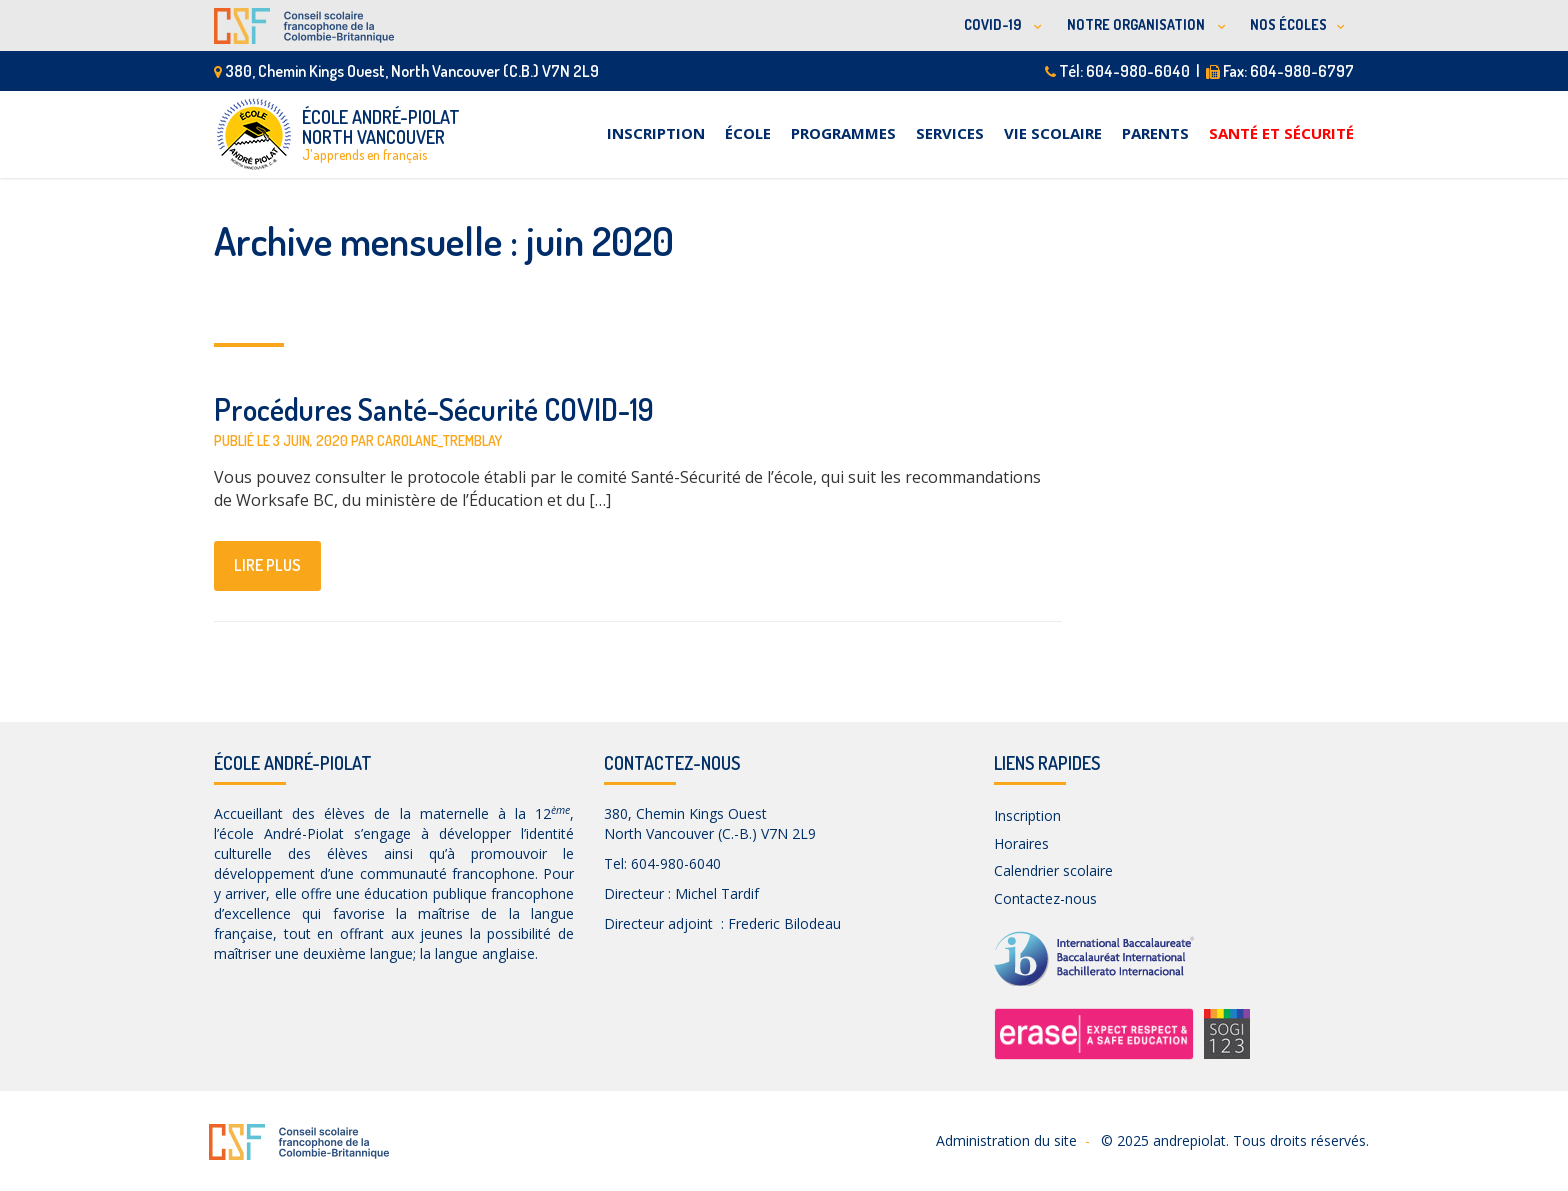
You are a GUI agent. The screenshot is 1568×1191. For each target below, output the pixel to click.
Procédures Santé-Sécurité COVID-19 (434, 409)
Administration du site (1006, 1140)
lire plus (267, 565)
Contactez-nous (1045, 898)
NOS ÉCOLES (1288, 24)
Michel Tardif (717, 893)
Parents (1155, 133)
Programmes (843, 133)
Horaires (1021, 843)
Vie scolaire (1053, 133)
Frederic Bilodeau (784, 923)
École (748, 133)
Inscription (656, 133)
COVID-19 (994, 24)
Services (950, 133)
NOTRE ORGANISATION (1137, 24)
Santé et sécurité (1281, 133)
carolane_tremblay (439, 440)
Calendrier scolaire (1053, 870)
